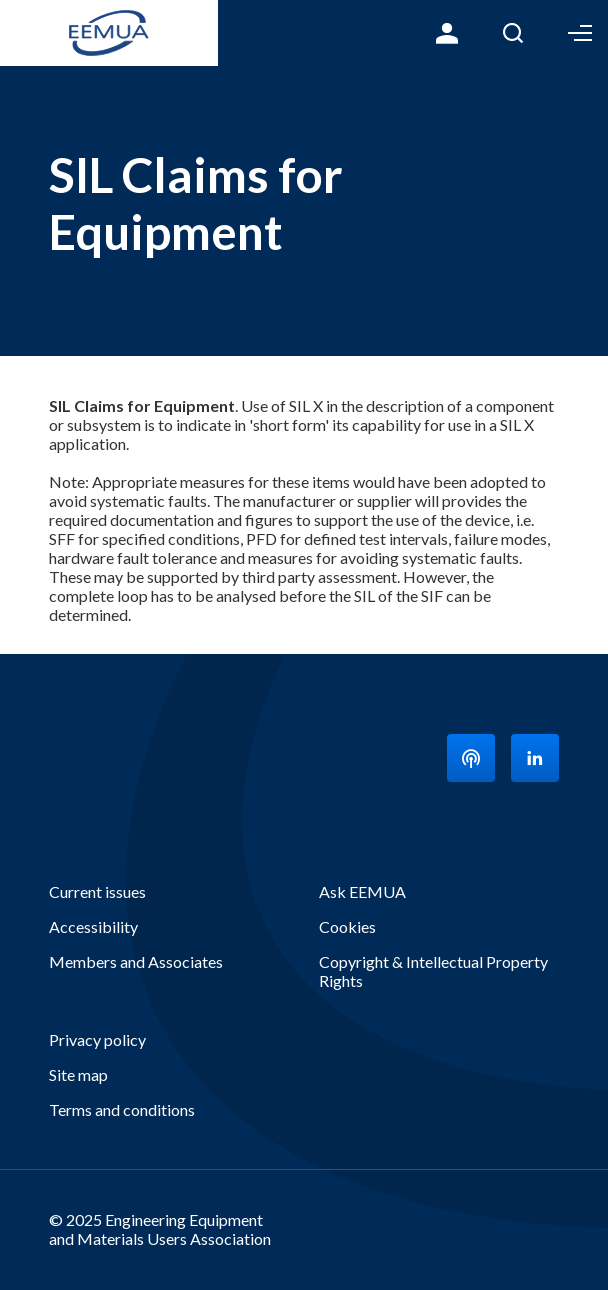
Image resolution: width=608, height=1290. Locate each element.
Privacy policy (97, 1039)
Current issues (97, 891)
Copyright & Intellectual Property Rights (433, 971)
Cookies (347, 926)
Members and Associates (136, 961)
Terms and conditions (122, 1109)
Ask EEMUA (362, 891)
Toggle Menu (580, 33)
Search (513, 33)
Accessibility (93, 926)
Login (447, 33)
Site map (78, 1074)
